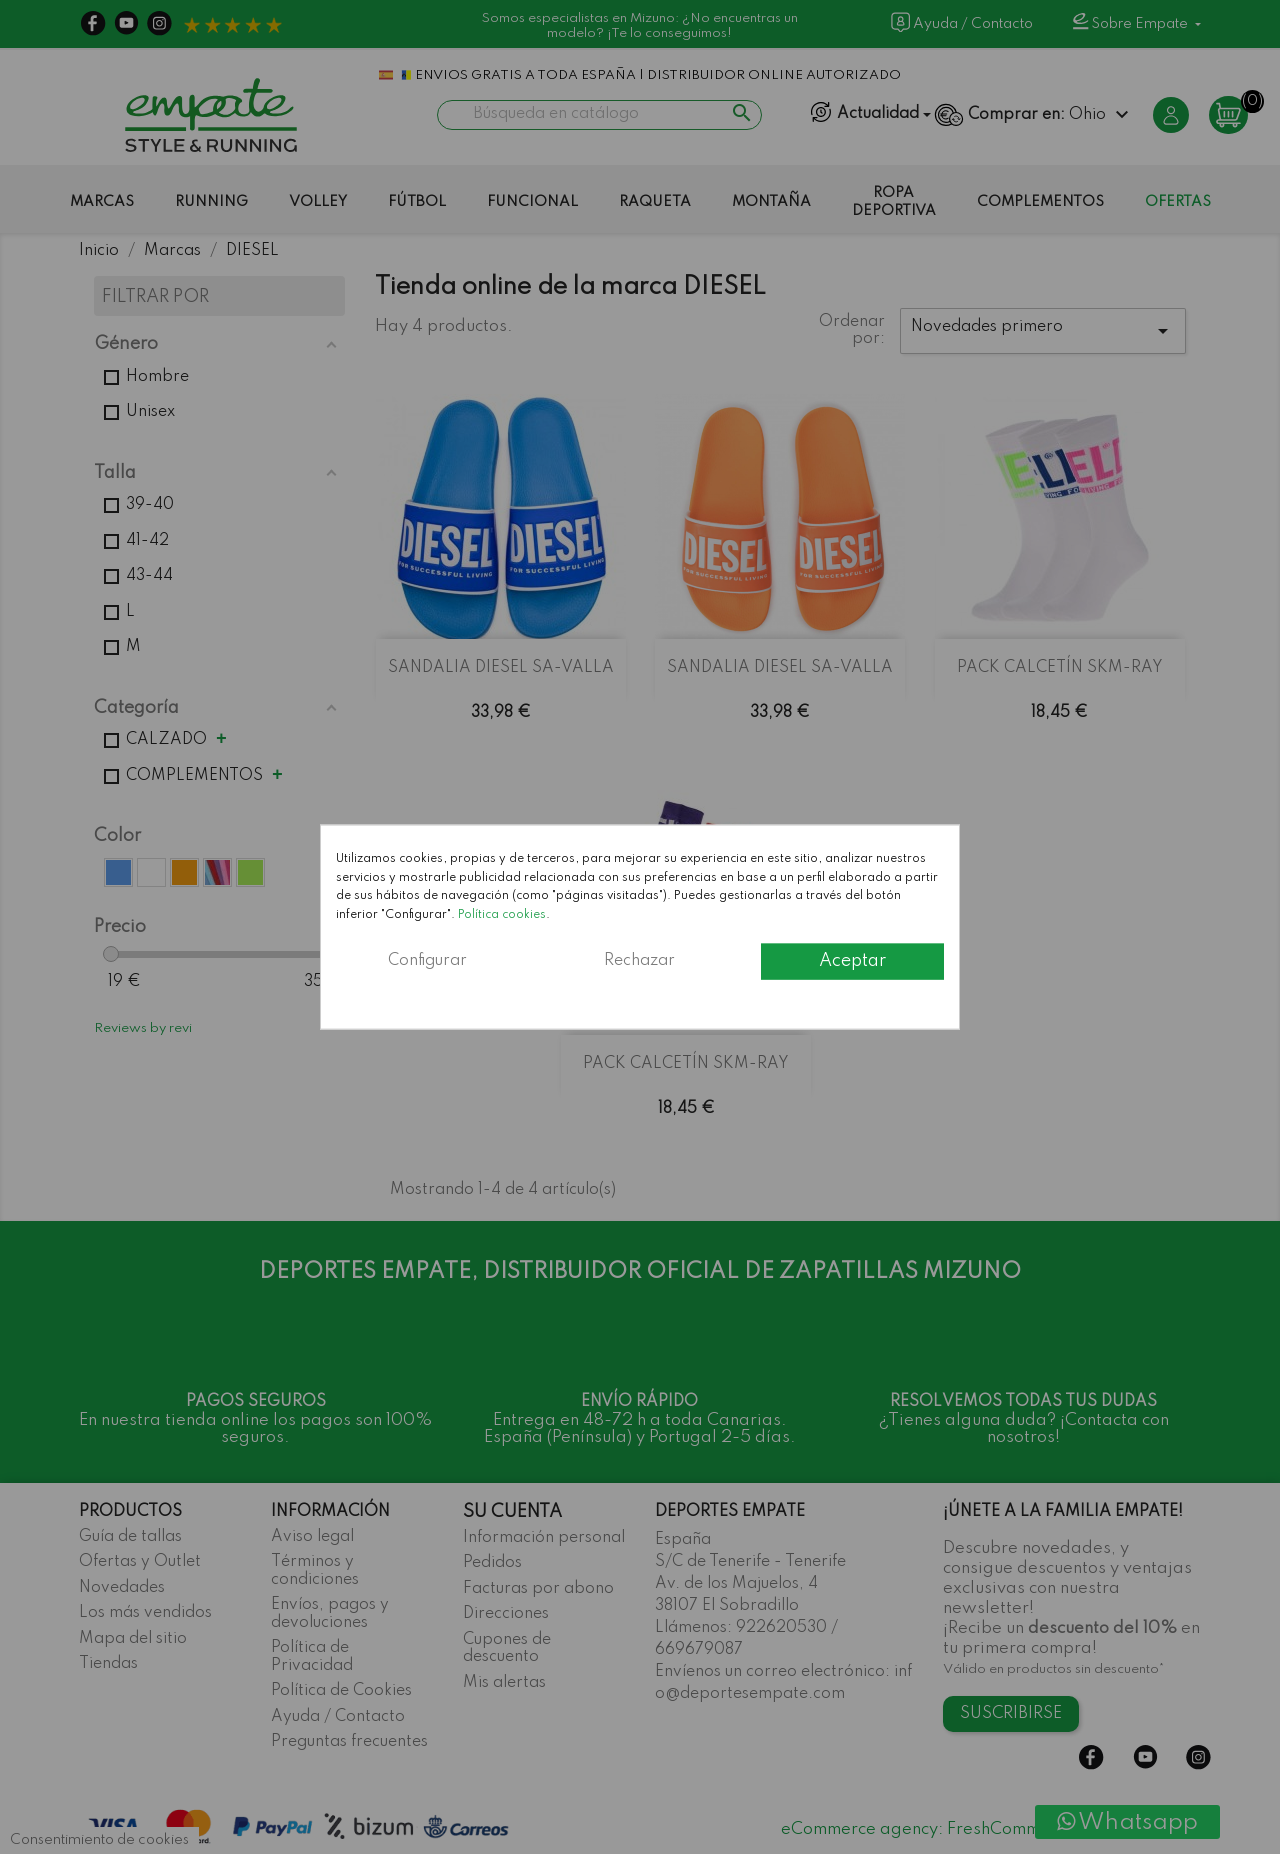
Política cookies (502, 914)
